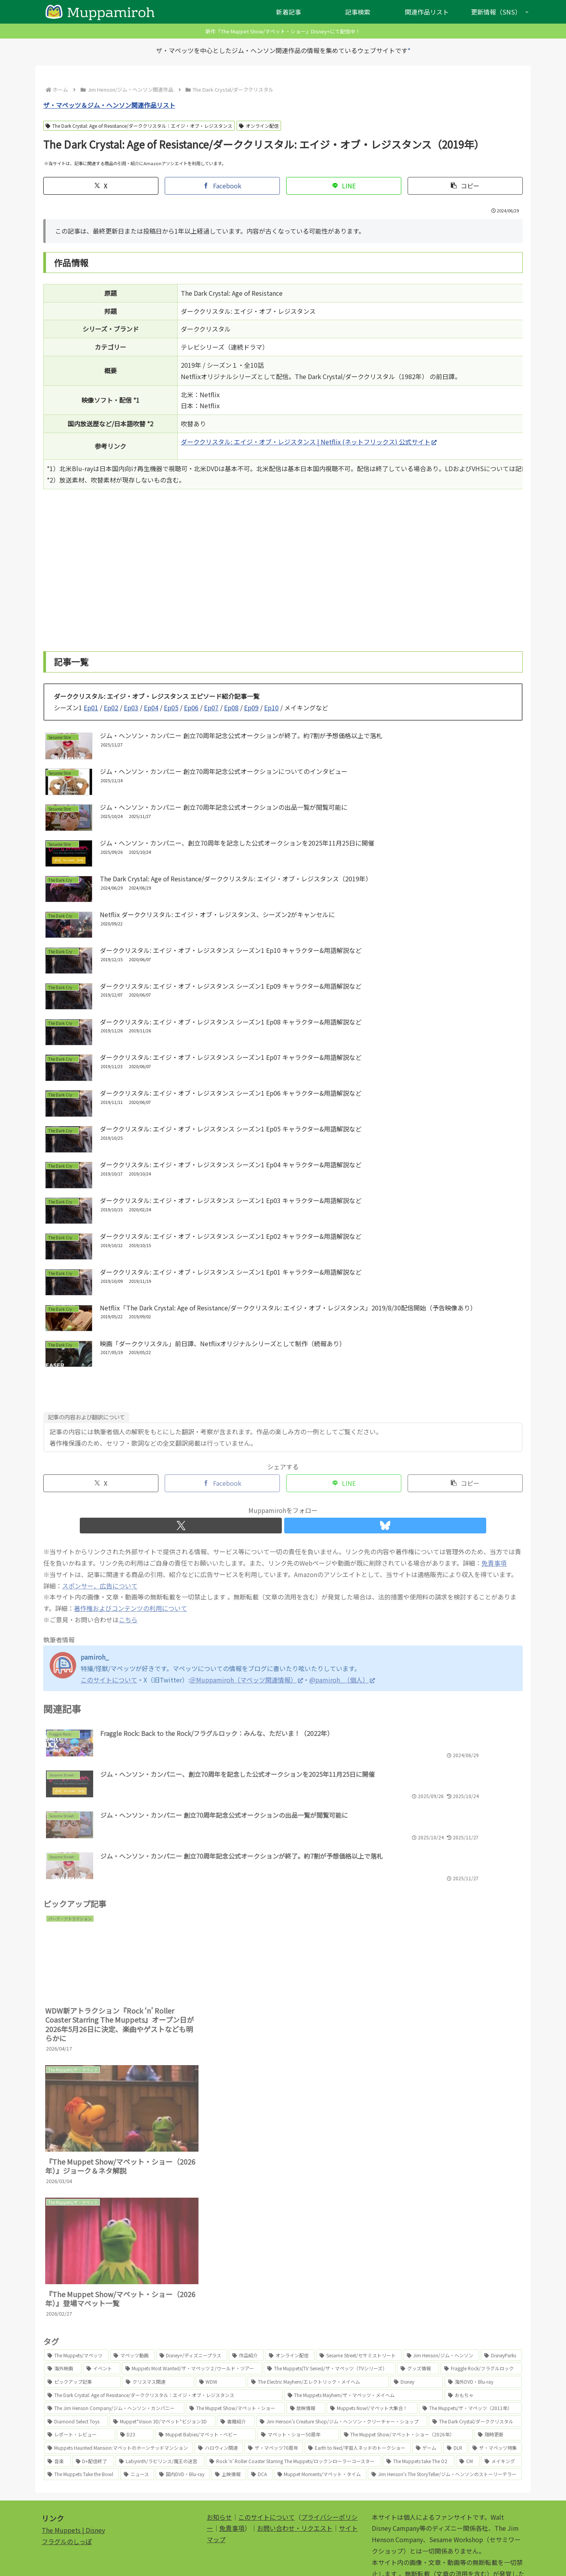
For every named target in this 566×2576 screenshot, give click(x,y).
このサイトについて (266, 2435)
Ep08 (231, 707)
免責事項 (231, 2446)
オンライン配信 (259, 125)
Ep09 (251, 707)
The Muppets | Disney (73, 2448)
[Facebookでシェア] (222, 186)
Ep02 (111, 707)
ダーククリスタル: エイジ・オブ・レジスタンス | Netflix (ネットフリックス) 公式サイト (309, 441)
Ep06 (191, 707)
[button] (465, 186)
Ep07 (211, 707)
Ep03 (131, 707)
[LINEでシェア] (343, 186)
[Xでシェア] (100, 186)
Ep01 (91, 707)
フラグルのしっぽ (67, 2459)
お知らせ (219, 2435)
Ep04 (151, 707)
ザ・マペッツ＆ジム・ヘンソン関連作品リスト (109, 105)
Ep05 (171, 707)
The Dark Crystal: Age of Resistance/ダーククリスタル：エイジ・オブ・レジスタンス (139, 125)
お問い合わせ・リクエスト (295, 2446)
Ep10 (271, 707)
